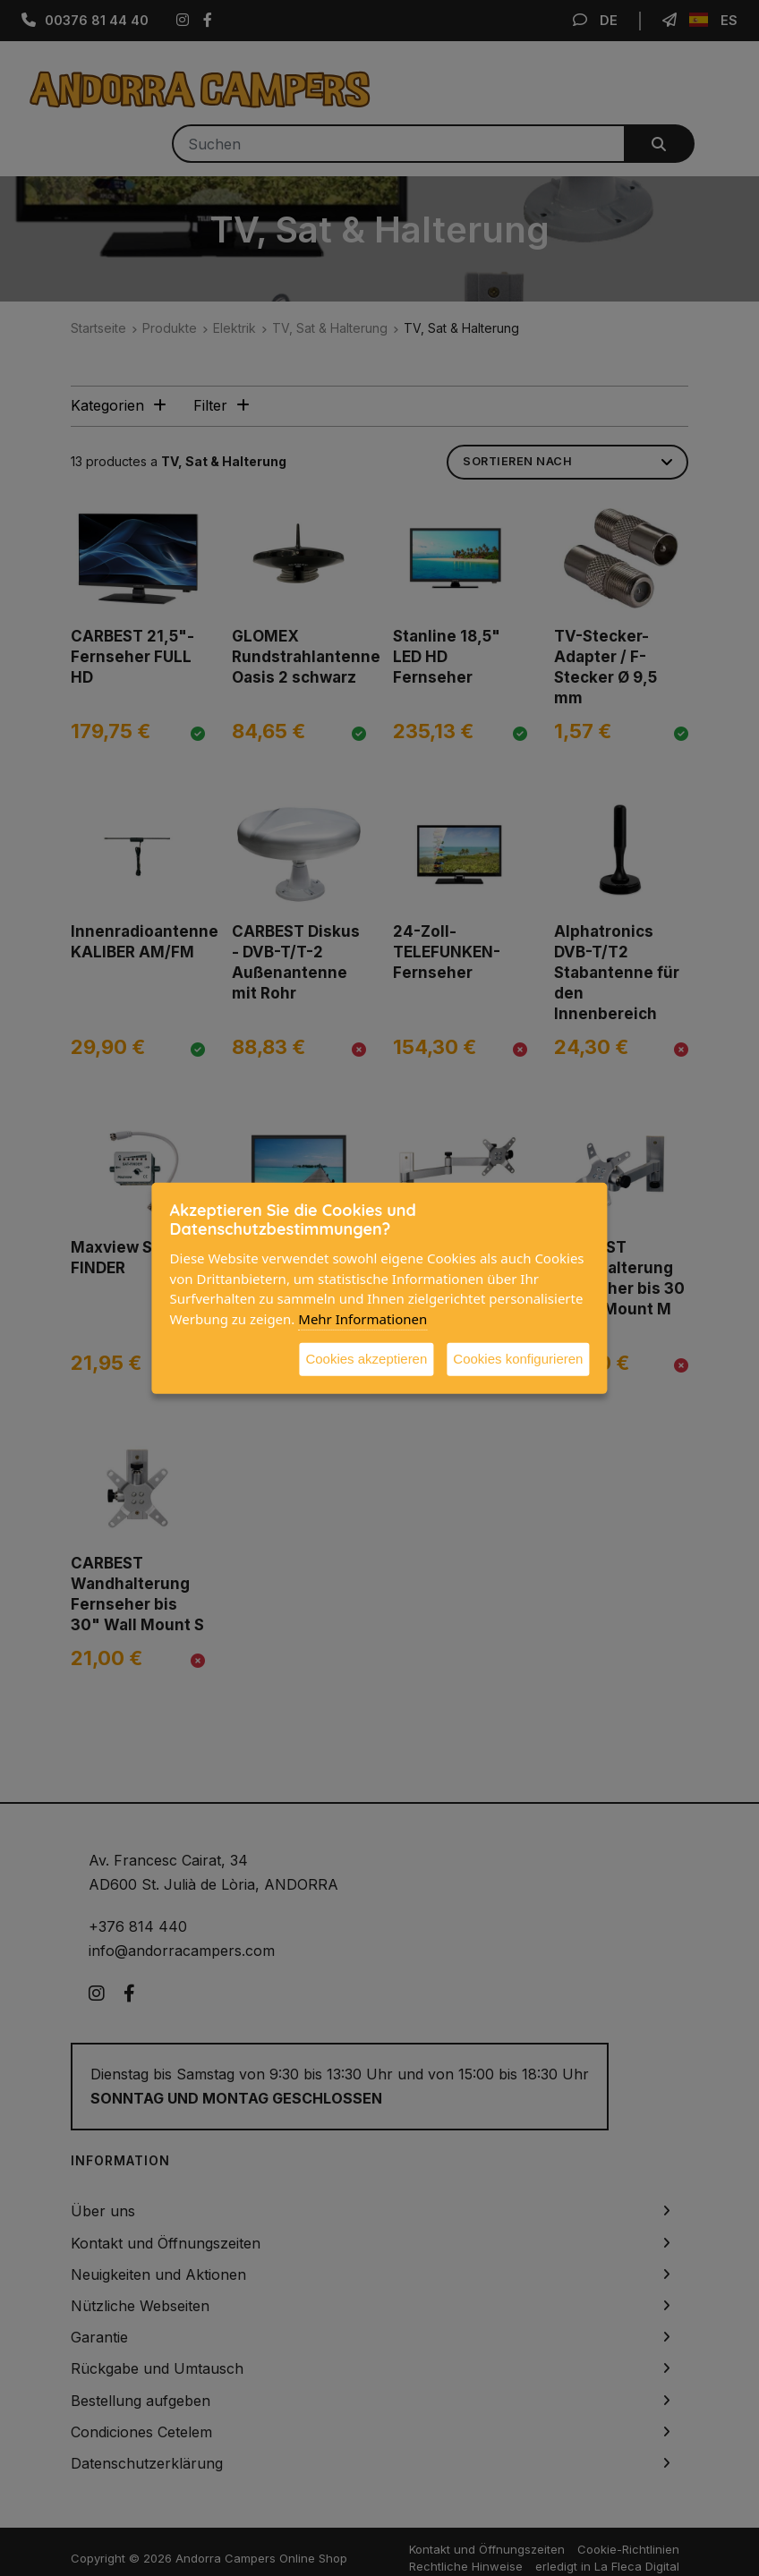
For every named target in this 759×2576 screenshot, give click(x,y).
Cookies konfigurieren (518, 1358)
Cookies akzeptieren (366, 1358)
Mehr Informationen (362, 1318)
